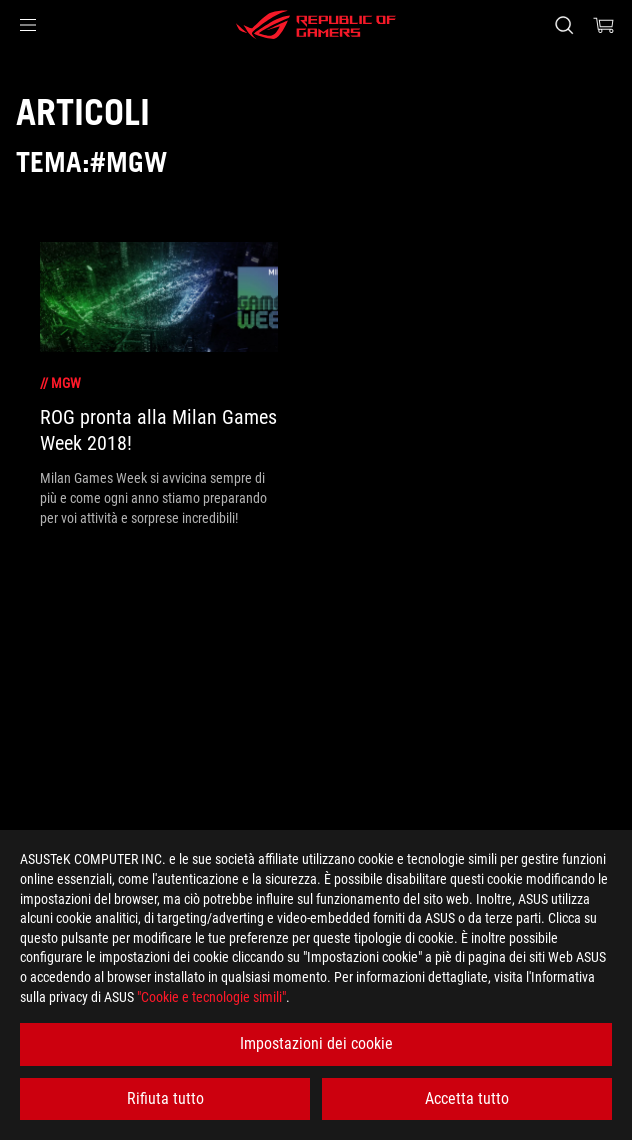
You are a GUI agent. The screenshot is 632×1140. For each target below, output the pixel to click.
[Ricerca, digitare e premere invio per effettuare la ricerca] (563, 25)
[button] (28, 25)
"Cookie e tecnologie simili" (211, 997)
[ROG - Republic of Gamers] (316, 25)
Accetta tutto (467, 1098)
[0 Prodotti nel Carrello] (604, 25)
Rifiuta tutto (165, 1098)
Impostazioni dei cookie (316, 1043)
